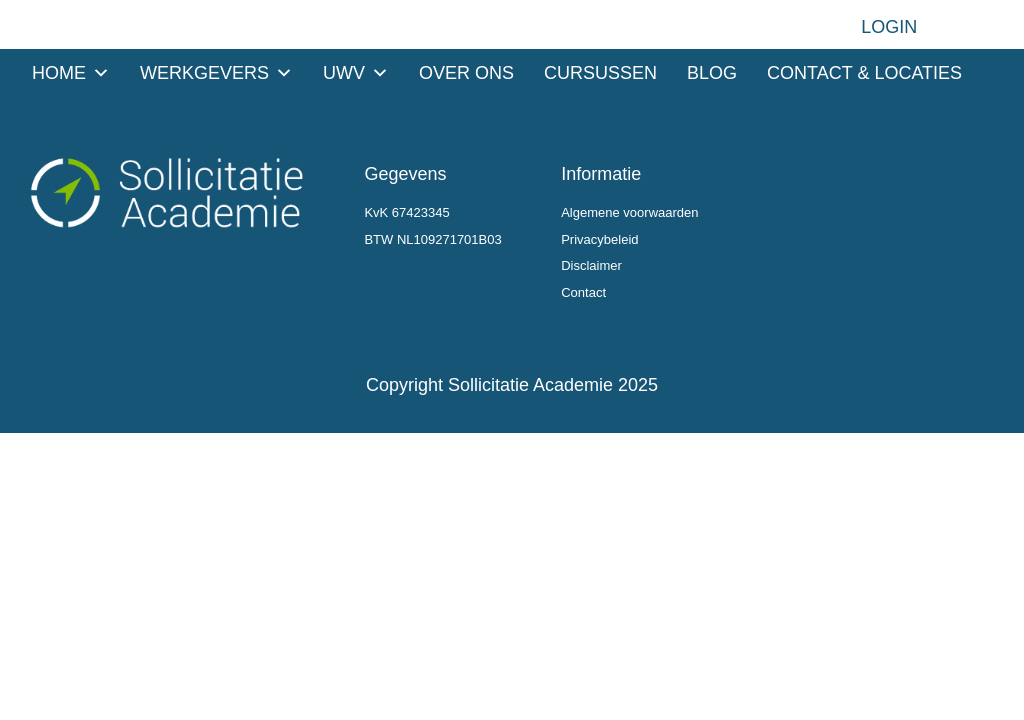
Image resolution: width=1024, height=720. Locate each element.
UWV (356, 73)
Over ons (466, 73)
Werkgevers (216, 73)
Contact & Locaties (864, 73)
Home (71, 73)
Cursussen (600, 73)
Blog (712, 73)
